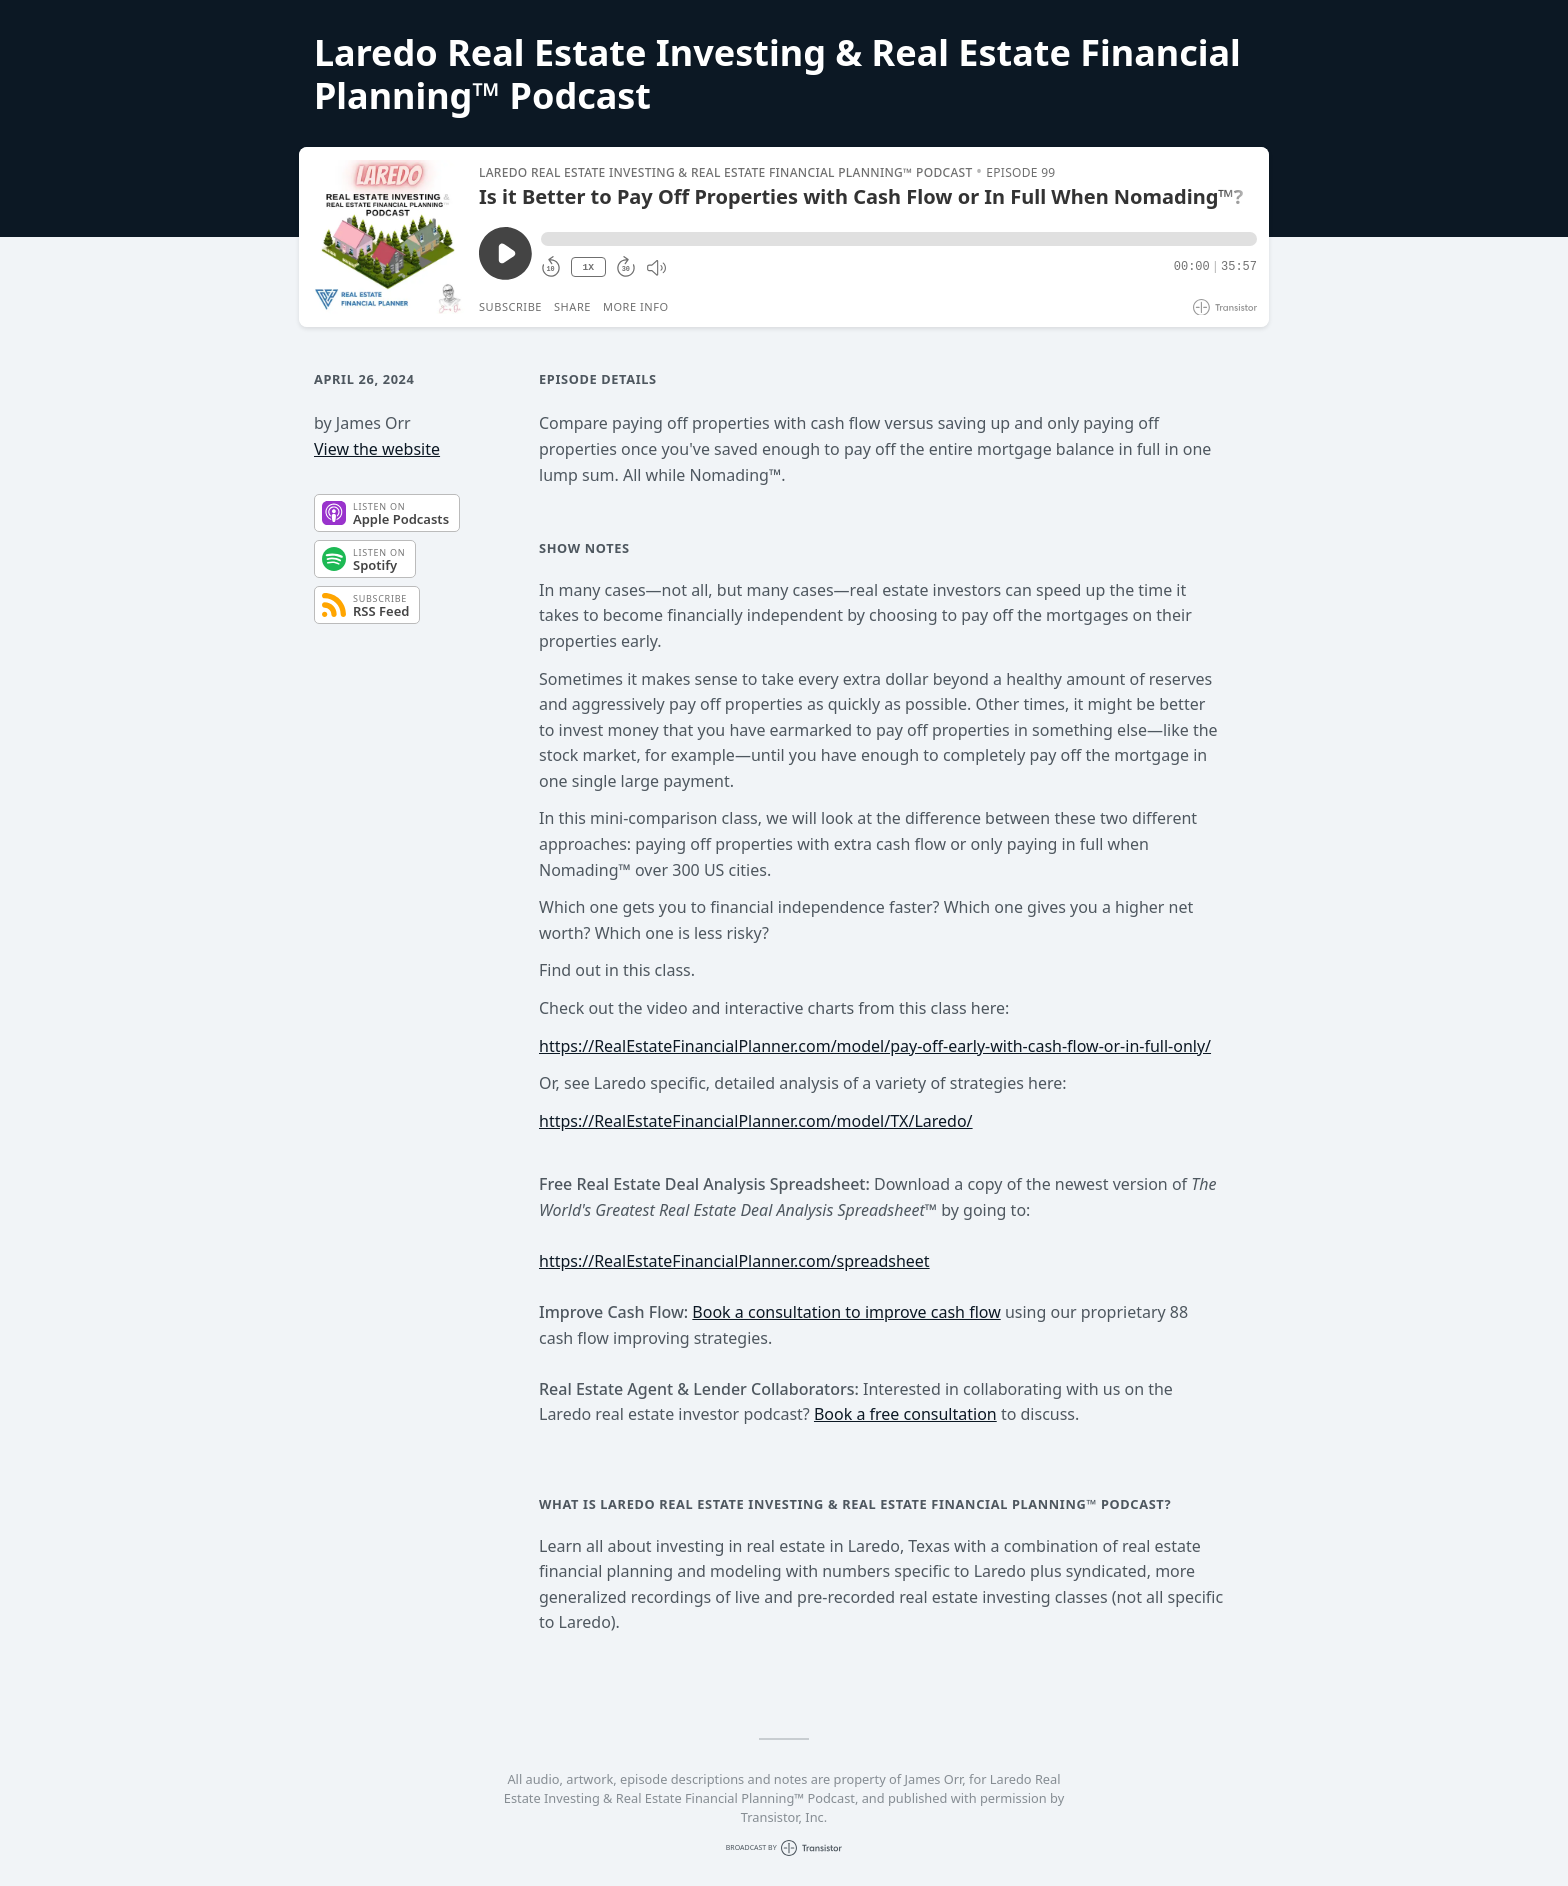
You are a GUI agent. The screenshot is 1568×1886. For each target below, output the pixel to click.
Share (572, 306)
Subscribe (510, 306)
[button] (899, 239)
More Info (636, 306)
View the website (377, 449)
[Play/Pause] (388, 237)
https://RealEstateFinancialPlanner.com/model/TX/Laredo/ (756, 1121)
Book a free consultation (905, 1414)
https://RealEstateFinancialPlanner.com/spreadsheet (734, 1261)
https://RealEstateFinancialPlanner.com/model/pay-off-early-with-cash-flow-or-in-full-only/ (875, 1046)
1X (588, 267)
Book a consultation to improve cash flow (846, 1312)
